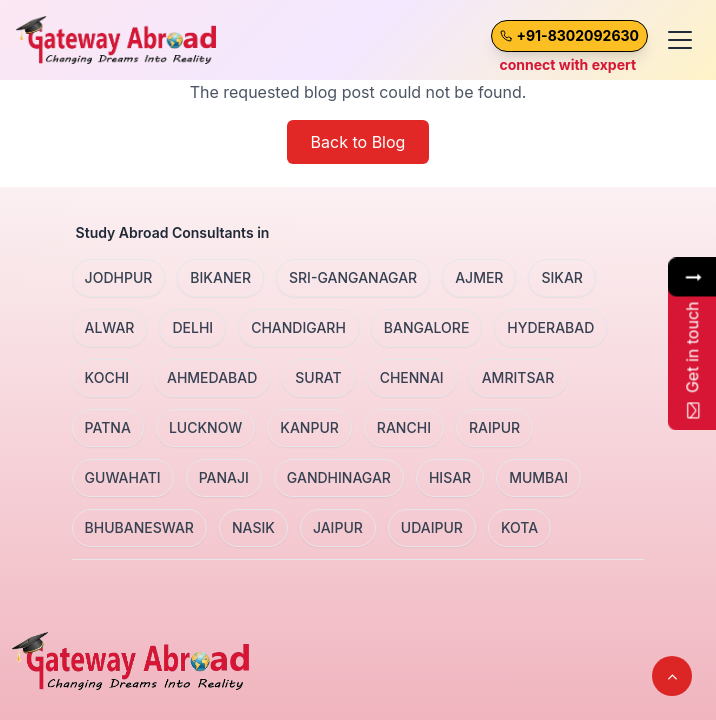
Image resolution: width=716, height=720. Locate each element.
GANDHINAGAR (339, 477)
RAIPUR (494, 427)
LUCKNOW (205, 427)
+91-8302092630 (577, 35)
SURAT (318, 377)
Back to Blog (358, 142)
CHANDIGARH (298, 327)
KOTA (519, 527)
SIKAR (561, 277)
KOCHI (107, 377)
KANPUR (309, 427)
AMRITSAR (518, 377)
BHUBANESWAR (139, 527)
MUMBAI (538, 477)
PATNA (108, 427)
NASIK (253, 527)
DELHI (192, 327)
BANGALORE (427, 327)
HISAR (450, 477)
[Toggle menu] (680, 40)
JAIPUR (338, 527)
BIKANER (220, 277)
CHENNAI (412, 377)
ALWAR (110, 327)
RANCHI (404, 427)
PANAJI (224, 477)
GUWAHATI (123, 477)
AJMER (479, 277)
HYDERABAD (550, 327)
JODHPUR (119, 277)
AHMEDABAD (212, 377)
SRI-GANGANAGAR (353, 277)
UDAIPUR (432, 527)
